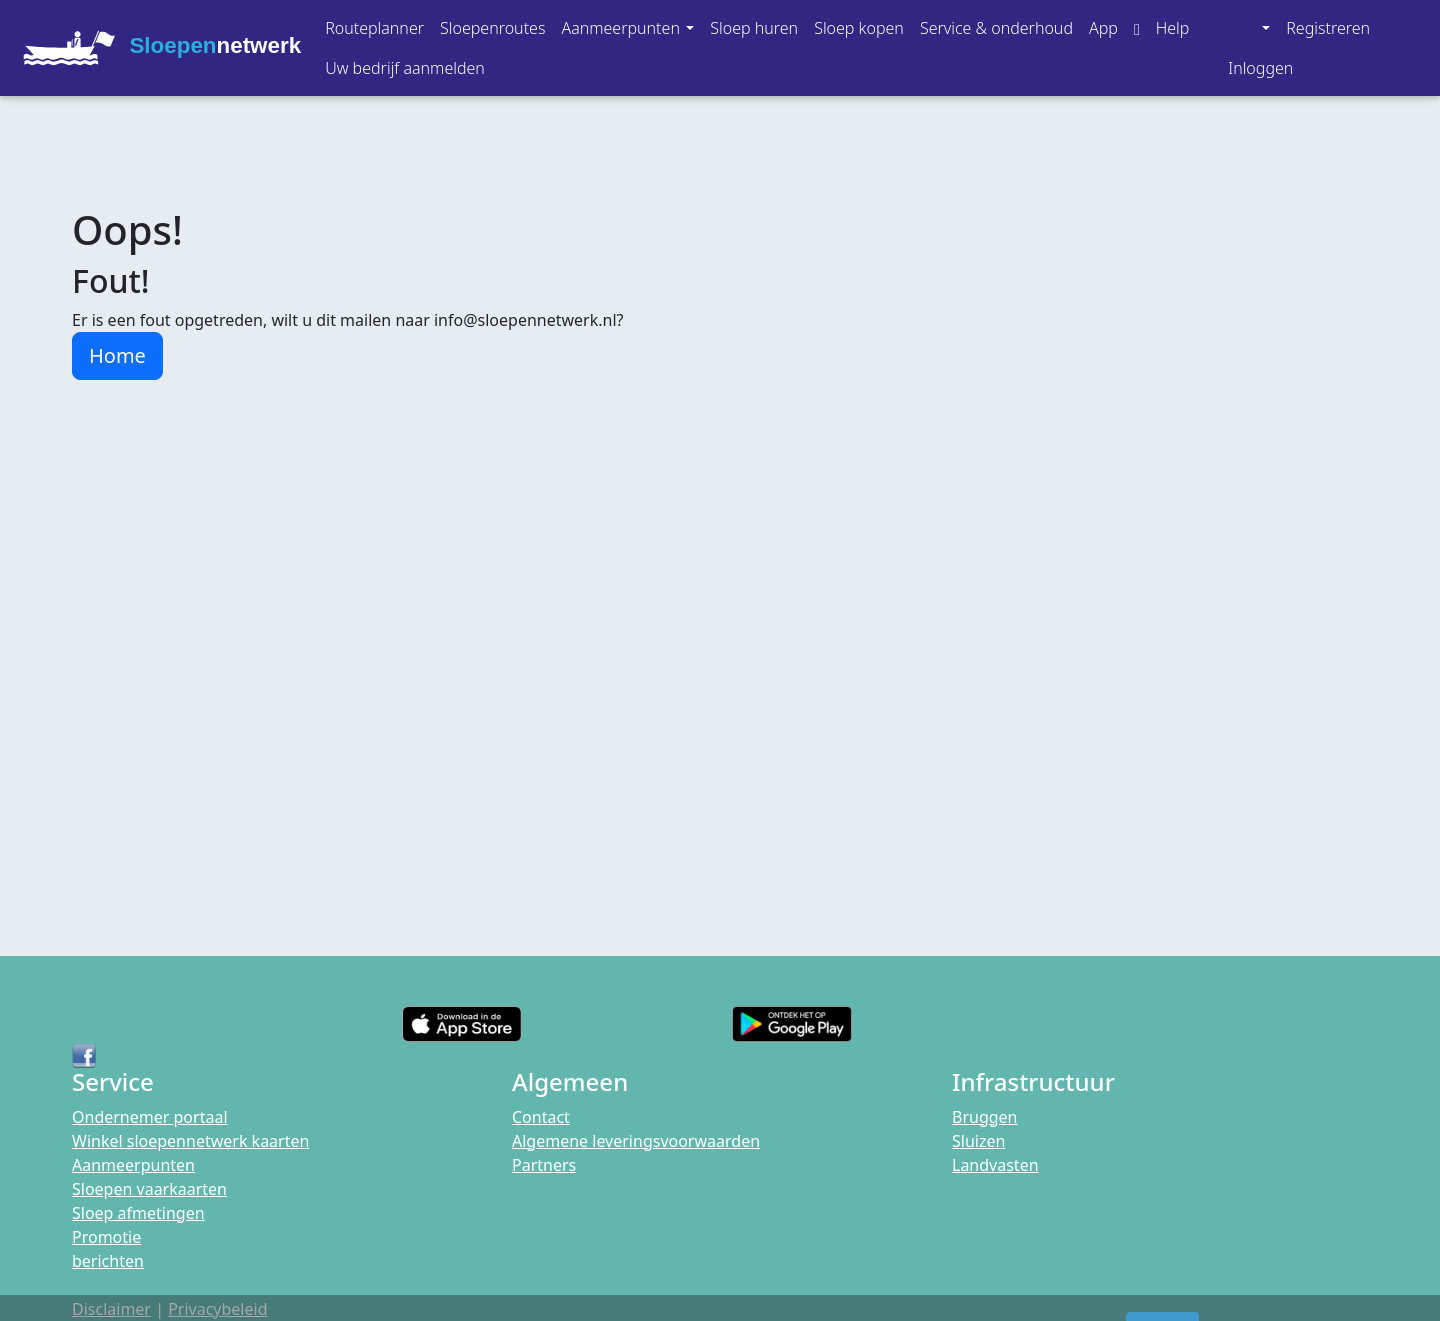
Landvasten (995, 1165)
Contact (541, 1117)
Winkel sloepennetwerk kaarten (190, 1141)
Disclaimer (111, 1309)
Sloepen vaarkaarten (149, 1189)
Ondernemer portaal (150, 1117)
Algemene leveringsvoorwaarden (636, 1141)
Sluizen (978, 1141)
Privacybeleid (217, 1309)
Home (117, 355)
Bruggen (985, 1117)
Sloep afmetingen (138, 1213)
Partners (544, 1165)
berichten (108, 1261)
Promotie (106, 1237)
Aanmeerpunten (133, 1165)
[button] (627, 28)
